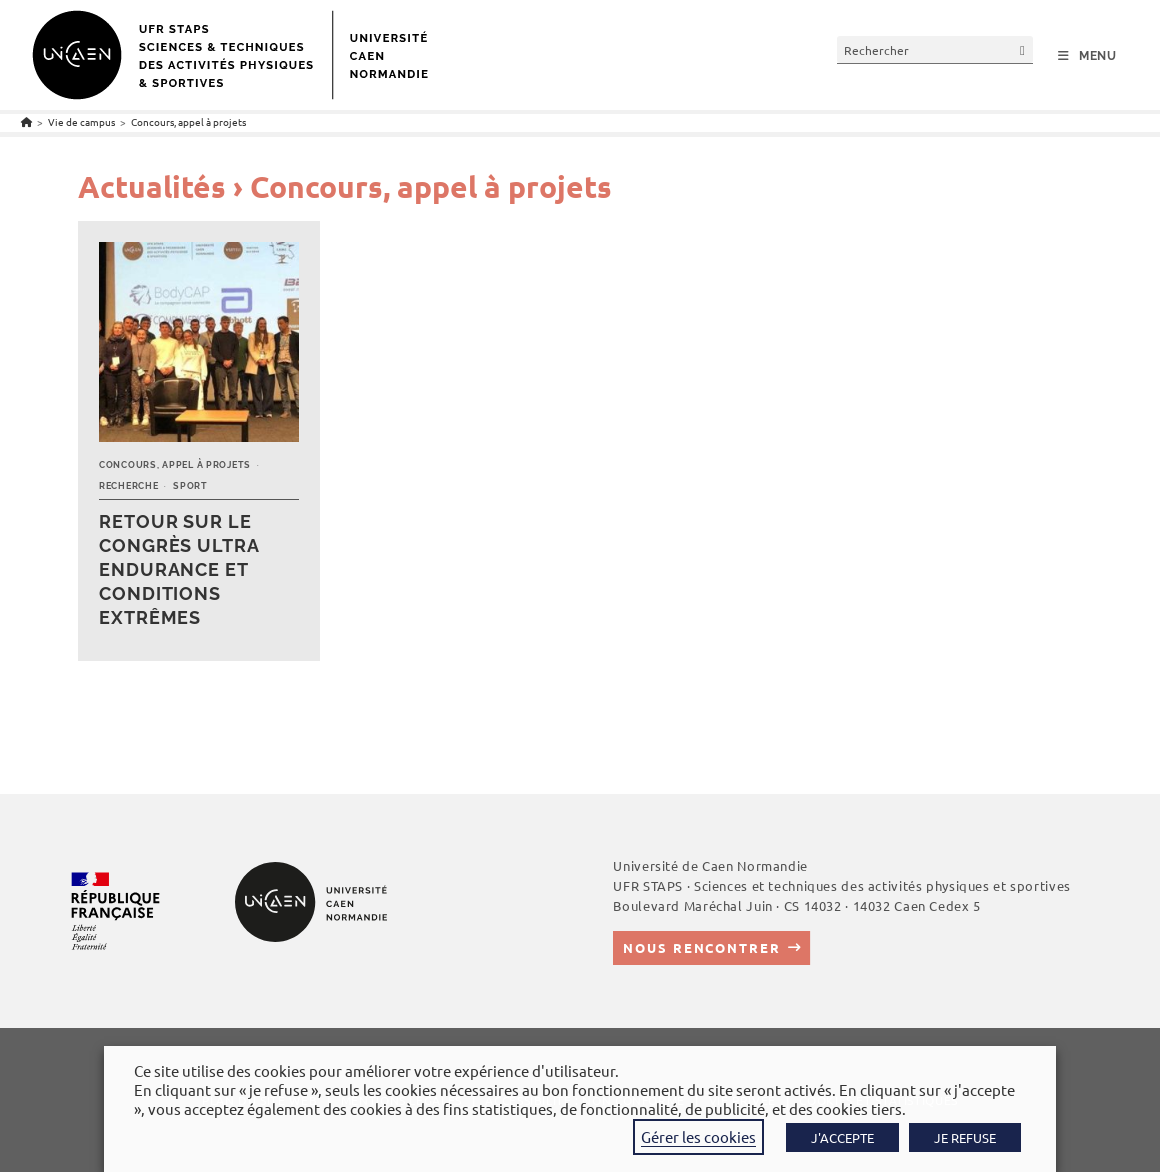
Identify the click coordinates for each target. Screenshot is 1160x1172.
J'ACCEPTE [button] (842, 1137)
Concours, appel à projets (188, 121)
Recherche (128, 486)
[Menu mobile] (1087, 56)
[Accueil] (26, 121)
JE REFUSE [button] (965, 1137)
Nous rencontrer (701, 947)
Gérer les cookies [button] (698, 1136)
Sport (190, 486)
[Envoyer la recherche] (1023, 49)
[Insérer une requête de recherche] (935, 49)
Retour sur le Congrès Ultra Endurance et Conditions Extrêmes (179, 569)
